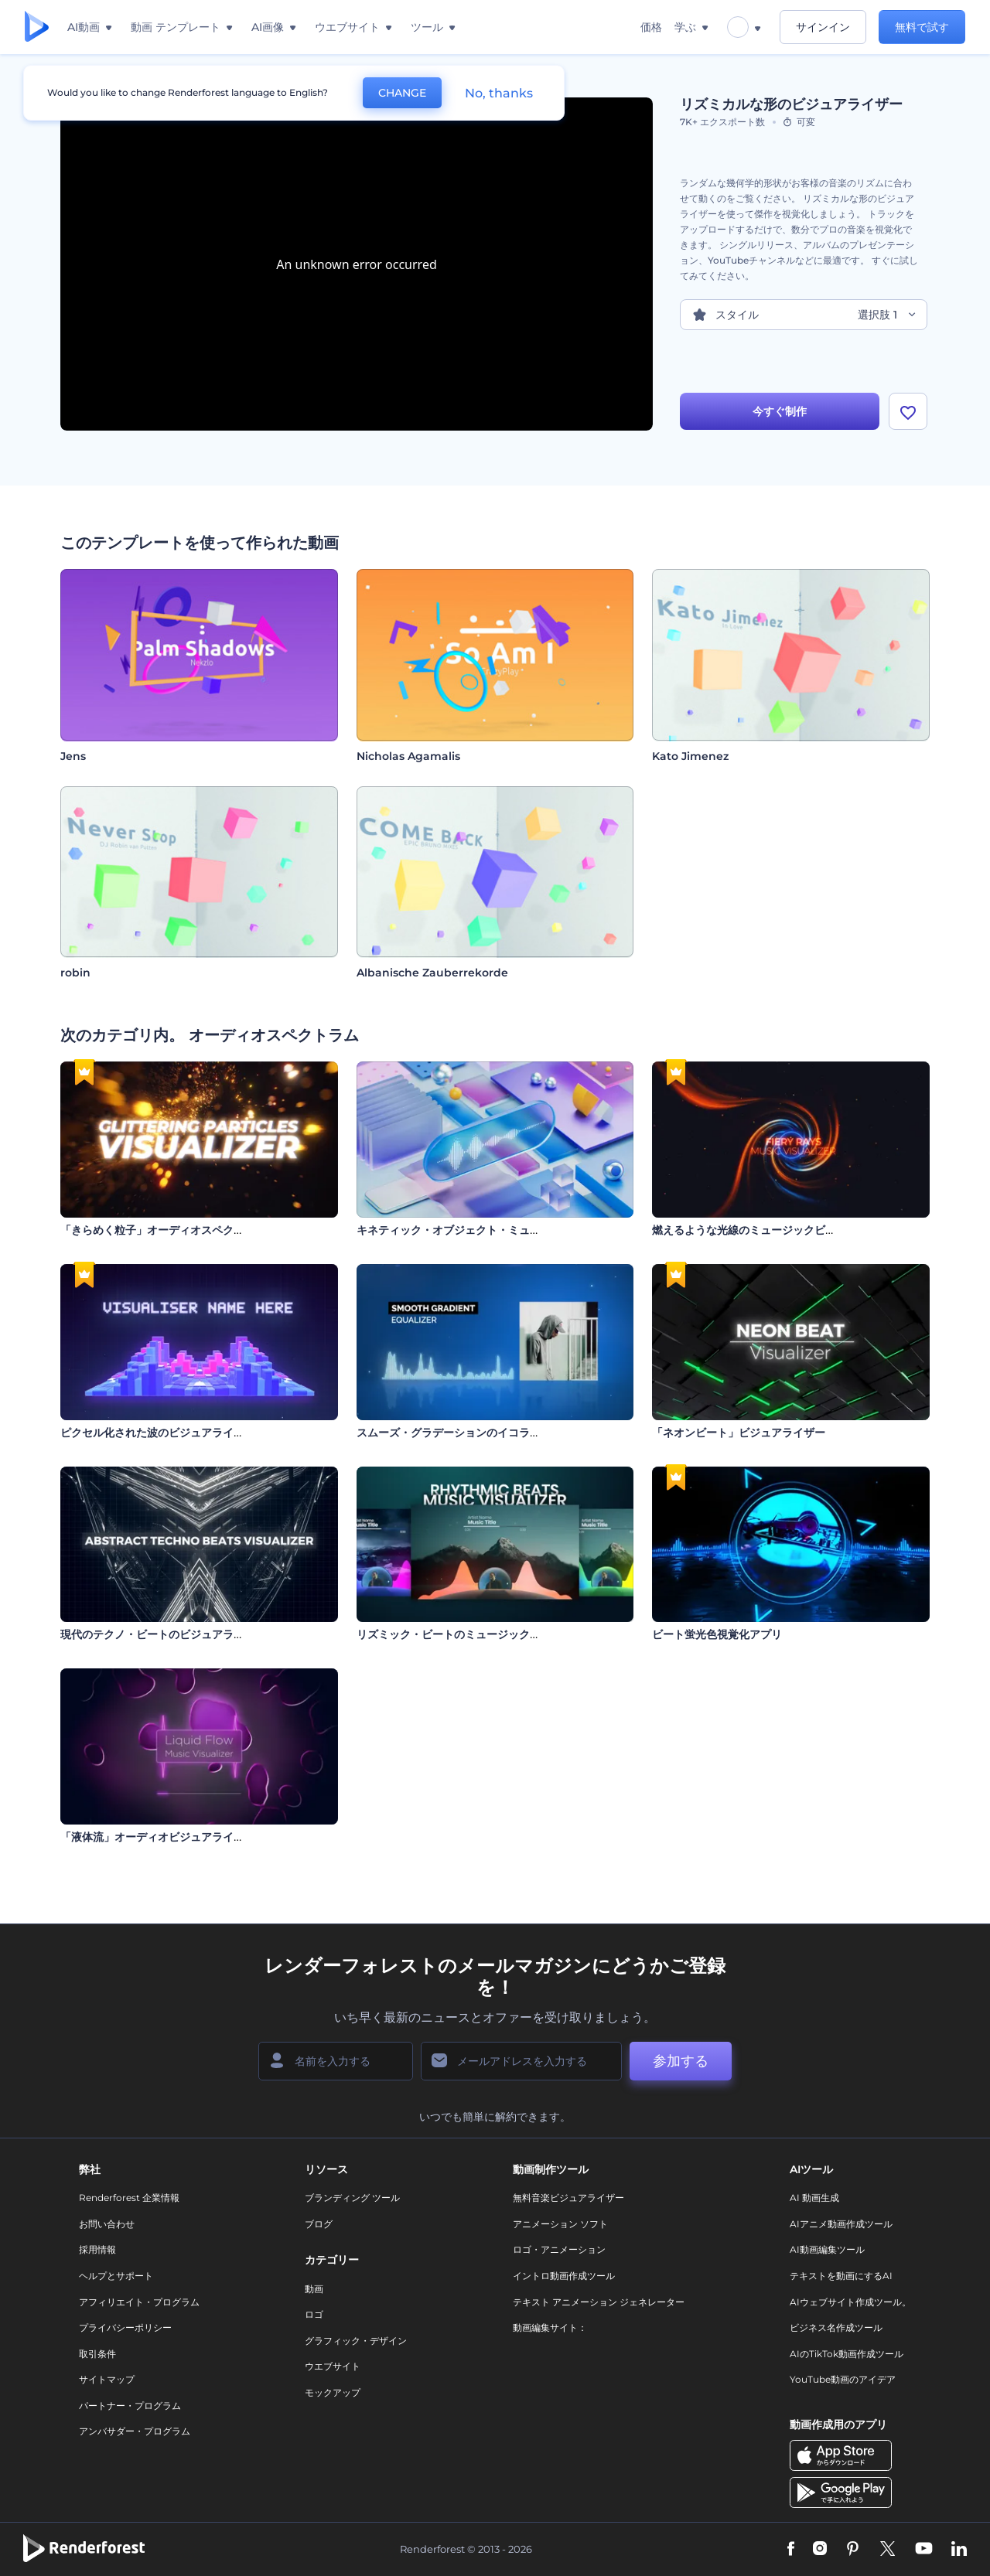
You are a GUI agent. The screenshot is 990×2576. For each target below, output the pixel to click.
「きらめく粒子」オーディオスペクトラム (163, 1230)
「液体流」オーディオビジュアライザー (157, 1837)
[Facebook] (790, 2549)
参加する (680, 2061)
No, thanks (499, 93)
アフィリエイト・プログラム (139, 2302)
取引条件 (97, 2354)
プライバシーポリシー (125, 2327)
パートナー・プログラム (130, 2405)
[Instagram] (820, 2549)
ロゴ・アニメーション (559, 2249)
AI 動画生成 (814, 2197)
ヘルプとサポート (116, 2275)
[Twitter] (887, 2549)
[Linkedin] (959, 2549)
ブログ (319, 2224)
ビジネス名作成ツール (836, 2327)
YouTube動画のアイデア (843, 2379)
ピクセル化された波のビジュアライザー (157, 1433)
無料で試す (922, 27)
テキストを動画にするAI (841, 2275)
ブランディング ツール (352, 2197)
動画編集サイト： (550, 2327)
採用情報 (97, 2249)
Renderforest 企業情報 (129, 2197)
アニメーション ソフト (560, 2224)
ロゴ (314, 2314)
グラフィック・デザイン (356, 2340)
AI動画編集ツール (827, 2249)
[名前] (335, 2061)
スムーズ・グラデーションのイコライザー (459, 1433)
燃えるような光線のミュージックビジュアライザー (776, 1230)
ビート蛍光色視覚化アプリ (717, 1634)
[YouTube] (924, 2549)
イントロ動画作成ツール (564, 2275)
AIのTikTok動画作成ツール (846, 2354)
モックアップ (332, 2392)
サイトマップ (107, 2379)
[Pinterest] (852, 2549)
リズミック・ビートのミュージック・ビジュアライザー (492, 1634)
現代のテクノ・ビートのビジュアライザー (163, 1634)
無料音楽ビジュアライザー (568, 2197)
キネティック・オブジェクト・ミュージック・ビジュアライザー (514, 1230)
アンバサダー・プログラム (134, 2431)
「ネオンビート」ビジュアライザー (738, 1433)
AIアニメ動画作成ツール (841, 2224)
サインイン (823, 27)
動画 (314, 2289)
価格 (651, 27)
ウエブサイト (332, 2366)
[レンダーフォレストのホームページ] (37, 27)
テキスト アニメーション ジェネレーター (598, 2302)
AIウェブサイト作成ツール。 (850, 2302)
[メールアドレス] (521, 2061)
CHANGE (402, 93)
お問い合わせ (107, 2224)
